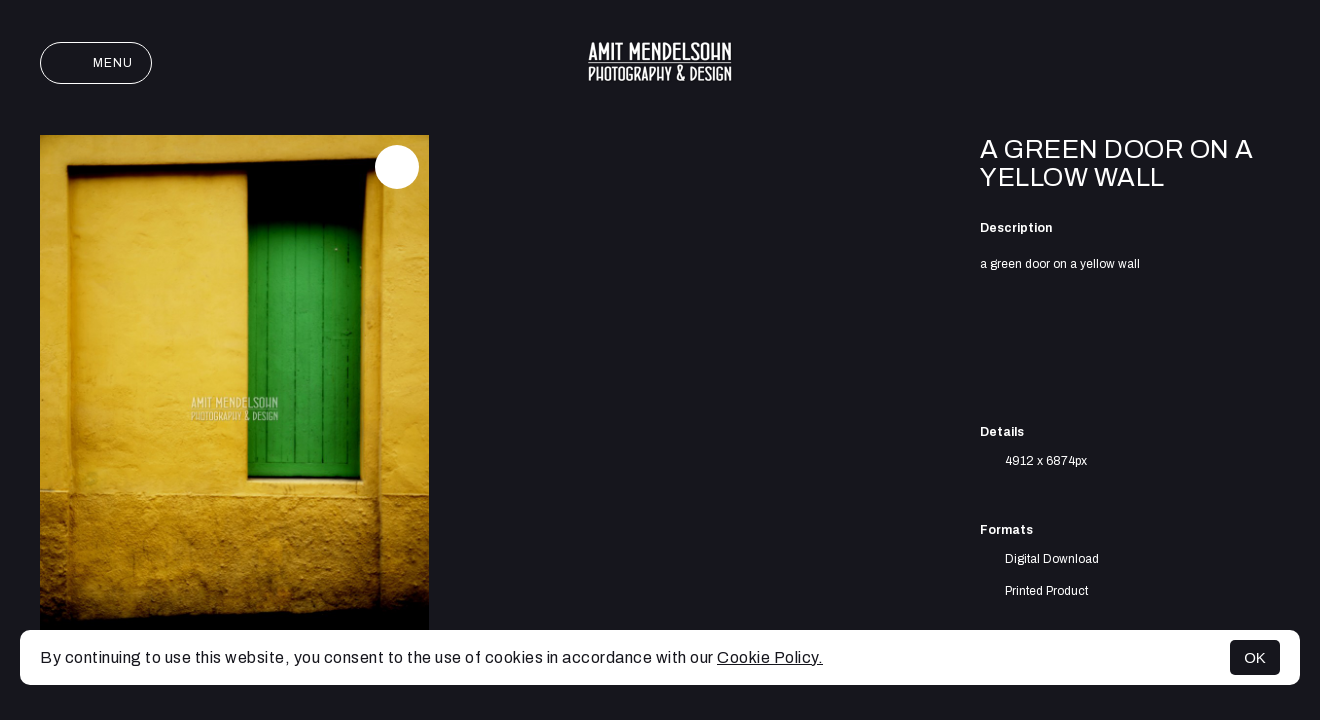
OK (1255, 657)
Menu (96, 63)
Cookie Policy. (770, 657)
